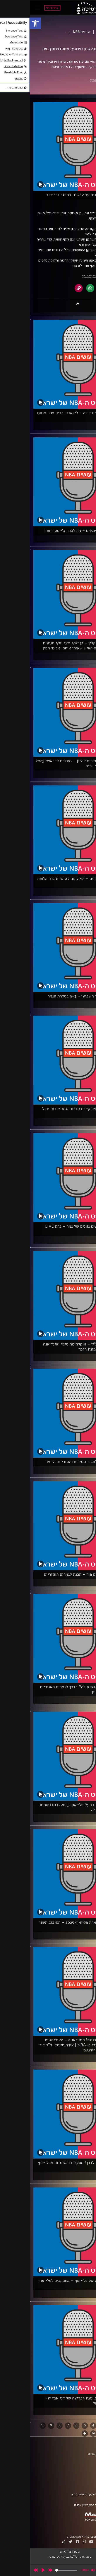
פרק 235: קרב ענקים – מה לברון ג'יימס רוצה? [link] (52, 530)
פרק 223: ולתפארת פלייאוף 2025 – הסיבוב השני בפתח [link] (50, 1925)
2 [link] (80, 2425)
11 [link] (89, 2433)
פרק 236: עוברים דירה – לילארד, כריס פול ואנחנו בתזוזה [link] (49, 415)
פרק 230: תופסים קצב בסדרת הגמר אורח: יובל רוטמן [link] (51, 1111)
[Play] (13, 2570)
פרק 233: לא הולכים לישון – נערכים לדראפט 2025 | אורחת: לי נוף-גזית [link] (48, 763)
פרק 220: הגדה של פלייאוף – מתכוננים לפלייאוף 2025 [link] (50, 2283)
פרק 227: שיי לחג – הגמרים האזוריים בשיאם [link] (53, 1462)
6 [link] (47, 2425)
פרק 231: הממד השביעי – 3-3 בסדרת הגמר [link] (54, 996)
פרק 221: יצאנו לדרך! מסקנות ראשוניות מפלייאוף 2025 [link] (49, 2165)
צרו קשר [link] (83, 2484)
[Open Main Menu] (7, 8)
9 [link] (21, 2425)
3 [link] (72, 2425)
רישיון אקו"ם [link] (52, 2505)
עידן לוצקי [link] (66, 80)
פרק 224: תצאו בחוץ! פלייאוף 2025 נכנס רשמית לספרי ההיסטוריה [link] (50, 1807)
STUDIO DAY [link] (44, 2537)
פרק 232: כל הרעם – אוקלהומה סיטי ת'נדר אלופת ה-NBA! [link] (49, 881)
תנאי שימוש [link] (81, 2475)
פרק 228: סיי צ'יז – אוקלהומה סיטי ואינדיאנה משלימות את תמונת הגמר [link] (52, 1346)
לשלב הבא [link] (55, 2434)
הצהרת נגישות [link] (80, 2480)
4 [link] (63, 2425)
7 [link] (38, 2425)
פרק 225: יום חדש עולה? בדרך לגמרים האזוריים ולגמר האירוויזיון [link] (50, 1689)
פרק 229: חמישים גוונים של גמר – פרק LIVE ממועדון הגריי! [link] (53, 1228)
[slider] (36, 2570)
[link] (5, 23)
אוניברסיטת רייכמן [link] (77, 2458)
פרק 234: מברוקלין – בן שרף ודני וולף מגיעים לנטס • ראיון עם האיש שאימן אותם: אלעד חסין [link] (52, 645)
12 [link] (80, 2433)
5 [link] (55, 2425)
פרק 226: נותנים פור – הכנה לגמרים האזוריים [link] (52, 1574)
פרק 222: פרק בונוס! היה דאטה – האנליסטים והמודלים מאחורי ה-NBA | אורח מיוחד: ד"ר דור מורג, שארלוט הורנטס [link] (50, 2045)
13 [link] (72, 2433)
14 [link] (63, 2433)
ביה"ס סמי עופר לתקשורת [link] (73, 2454)
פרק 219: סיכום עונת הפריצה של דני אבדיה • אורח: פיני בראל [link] (53, 2400)
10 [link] (13, 2425)
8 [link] (30, 2425)
